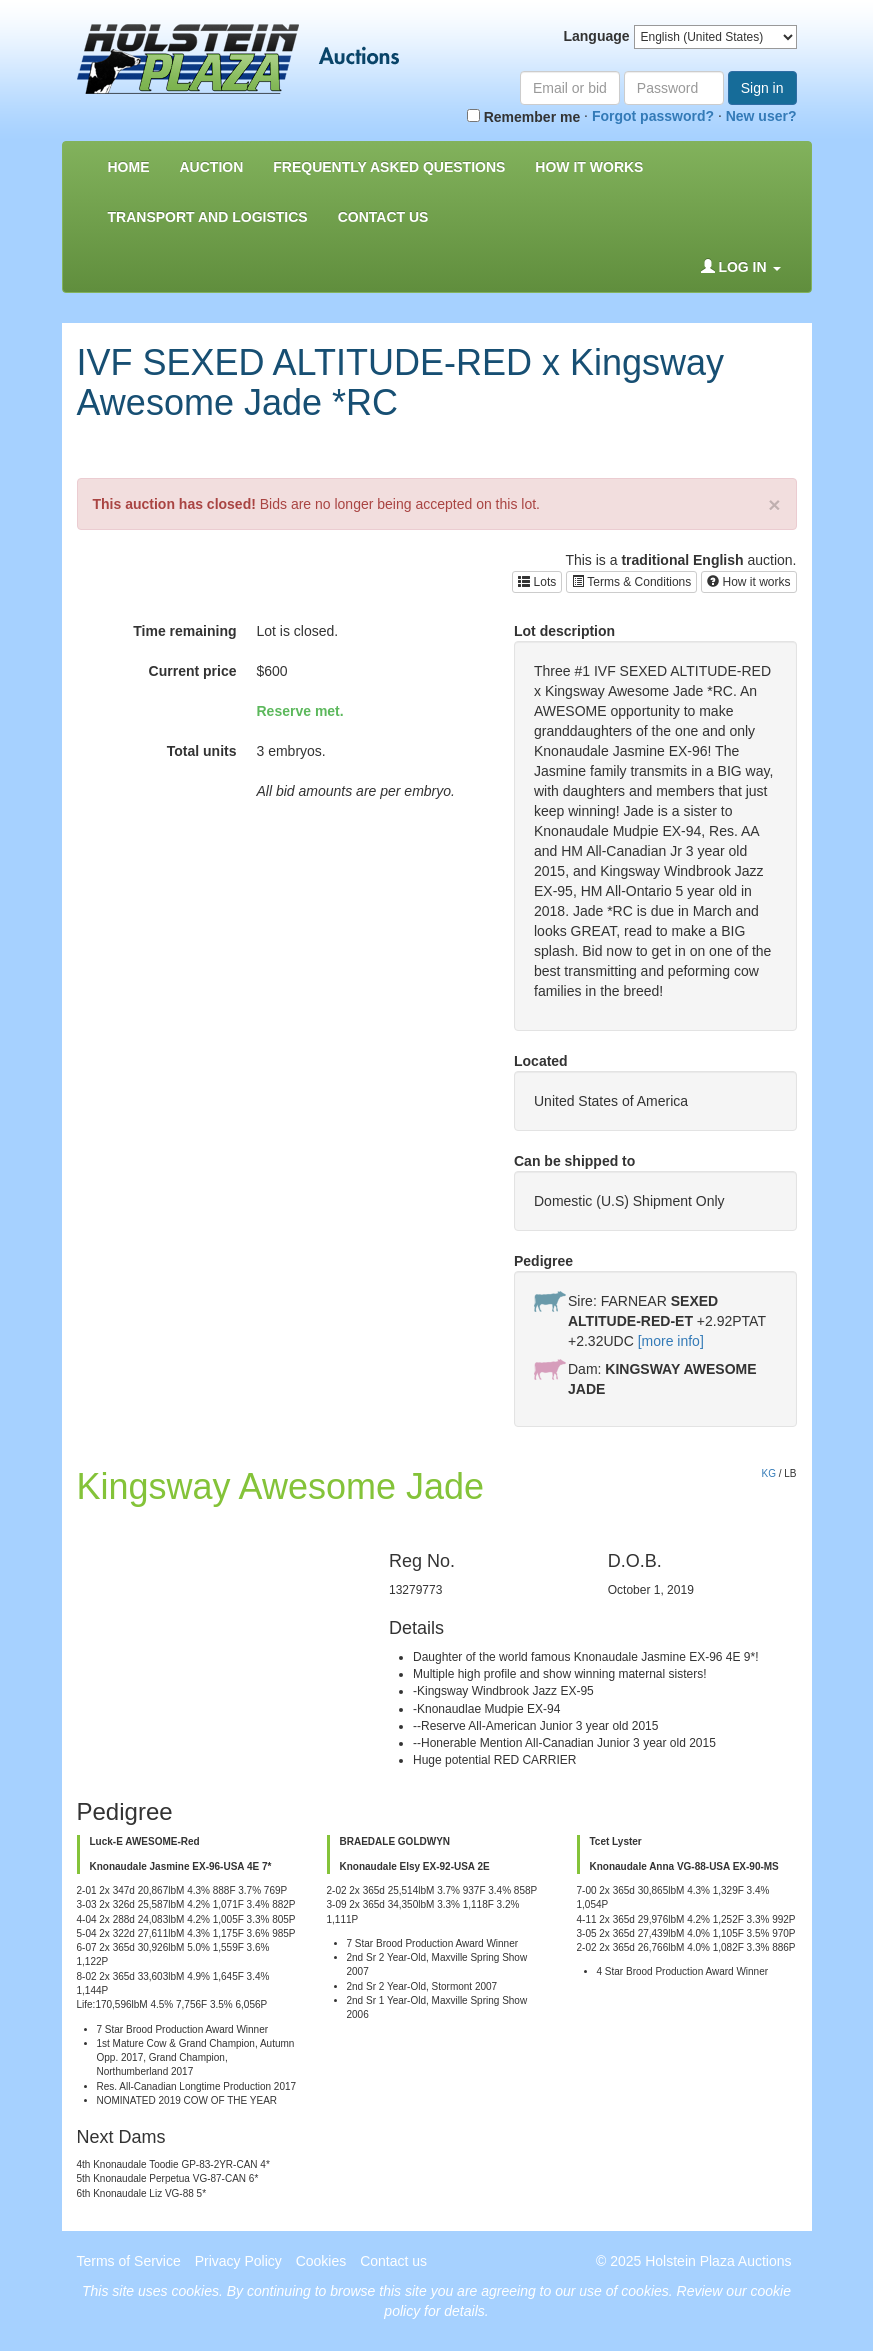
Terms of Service (129, 2261)
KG (768, 1473)
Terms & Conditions (631, 582)
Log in (741, 267)
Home (129, 167)
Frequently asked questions (389, 167)
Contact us (383, 217)
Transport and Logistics (208, 217)
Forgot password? (653, 116)
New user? (761, 116)
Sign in (762, 88)
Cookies (321, 2261)
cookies (195, 2291)
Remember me (523, 117)
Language (596, 36)
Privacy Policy (238, 2261)
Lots (537, 582)
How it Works (589, 167)
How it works (748, 582)
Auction (212, 167)
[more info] (671, 1341)
